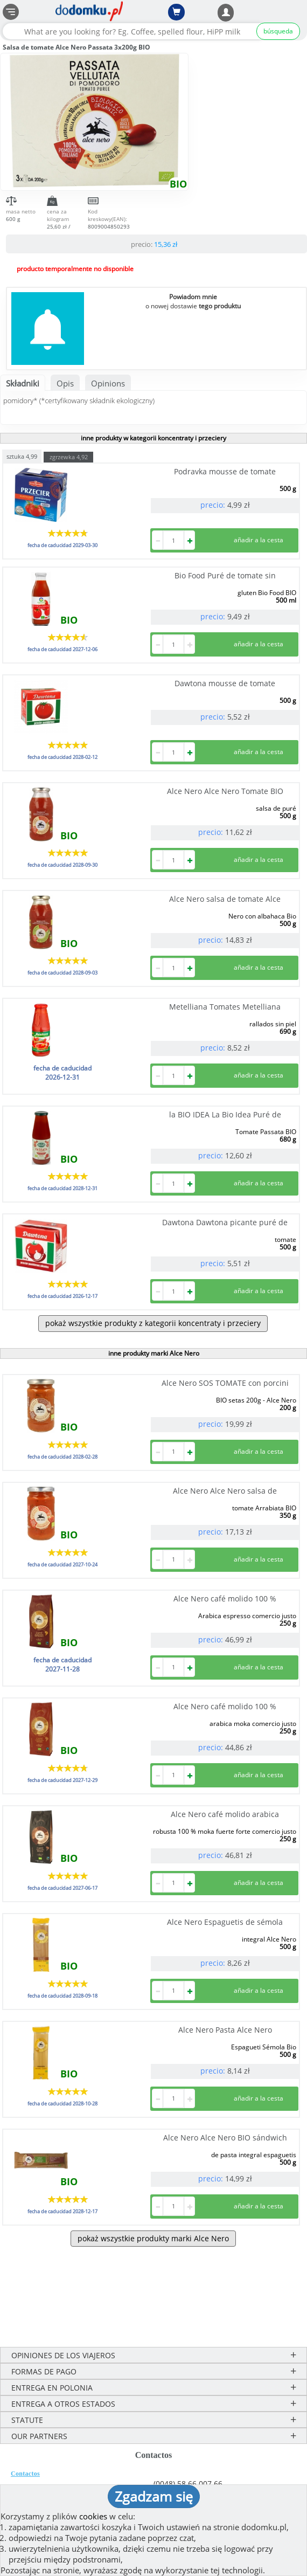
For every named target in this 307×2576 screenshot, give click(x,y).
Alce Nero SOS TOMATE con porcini (225, 1383)
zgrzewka (69, 457)
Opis (65, 383)
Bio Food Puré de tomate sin (225, 575)
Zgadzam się (154, 2496)
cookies (93, 2516)
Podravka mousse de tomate (225, 471)
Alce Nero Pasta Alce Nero (225, 2030)
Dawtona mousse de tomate (225, 683)
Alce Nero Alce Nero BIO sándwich (225, 2137)
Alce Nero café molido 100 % (224, 1598)
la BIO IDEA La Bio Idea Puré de (225, 1114)
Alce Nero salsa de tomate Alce (225, 899)
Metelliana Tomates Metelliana (225, 1007)
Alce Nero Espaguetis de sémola (225, 1922)
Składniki (22, 383)
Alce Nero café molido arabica (225, 1814)
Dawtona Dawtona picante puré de (225, 1222)
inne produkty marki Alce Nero (153, 1353)
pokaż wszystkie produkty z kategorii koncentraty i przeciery (153, 1323)
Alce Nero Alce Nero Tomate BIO (225, 791)
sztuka (21, 455)
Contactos (25, 2473)
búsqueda (278, 31)
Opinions (108, 383)
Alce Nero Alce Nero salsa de (225, 1491)
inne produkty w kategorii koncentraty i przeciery (153, 438)
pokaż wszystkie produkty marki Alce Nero (153, 2238)
